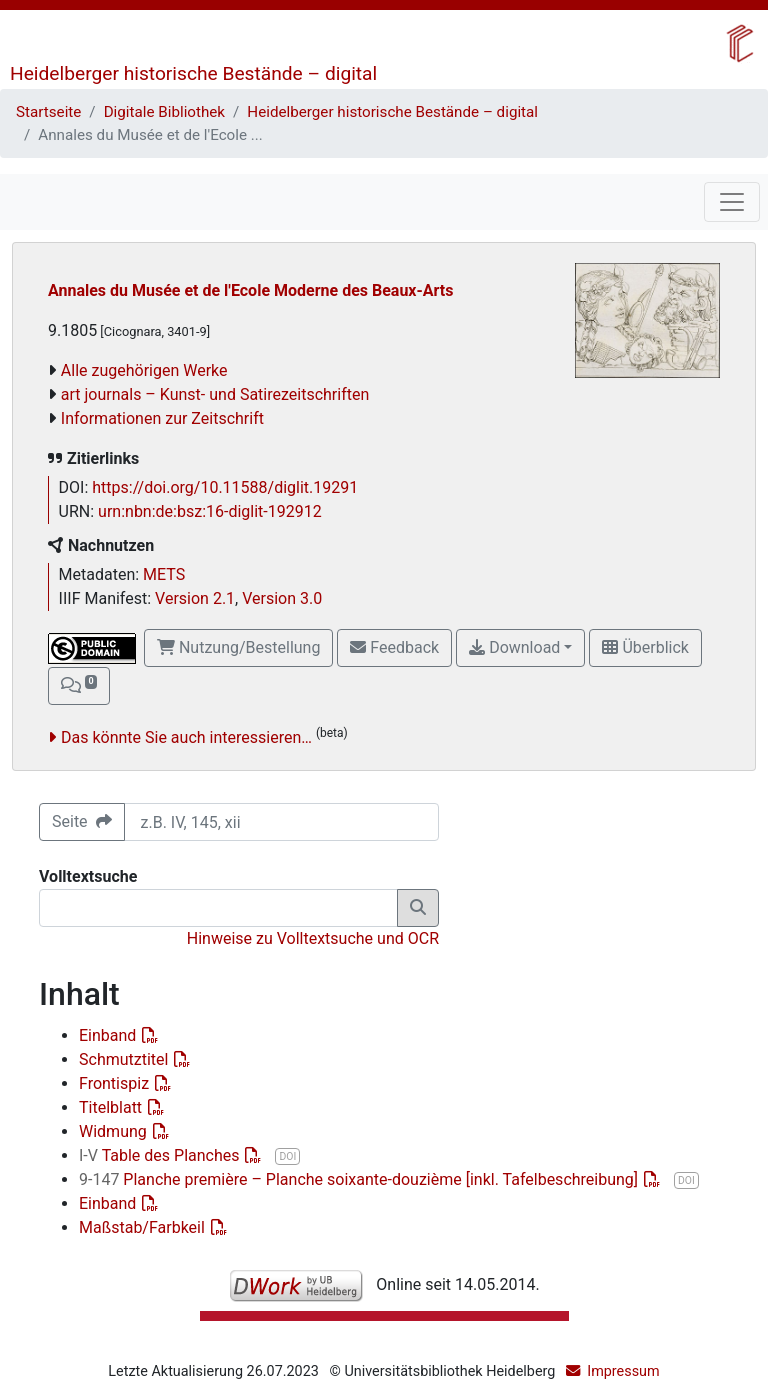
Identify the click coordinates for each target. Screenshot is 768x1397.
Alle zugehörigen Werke (144, 370)
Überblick (645, 647)
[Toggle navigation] (732, 202)
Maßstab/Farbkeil (144, 1227)
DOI (287, 1156)
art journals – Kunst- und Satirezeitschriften (215, 394)
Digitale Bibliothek (164, 112)
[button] (79, 686)
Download (514, 647)
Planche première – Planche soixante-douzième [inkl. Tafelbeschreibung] (360, 1179)
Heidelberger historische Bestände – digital (193, 73)
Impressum (623, 1371)
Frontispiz (116, 1083)
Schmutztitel (125, 1059)
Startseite (48, 112)
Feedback (394, 647)
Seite (82, 821)
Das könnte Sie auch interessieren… (186, 737)
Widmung (115, 1131)
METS (164, 574)
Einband (109, 1035)
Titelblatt (112, 1107)
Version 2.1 (195, 598)
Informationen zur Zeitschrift (162, 418)
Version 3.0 (282, 598)
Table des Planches (161, 1155)
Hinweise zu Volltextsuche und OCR (313, 938)
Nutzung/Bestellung (238, 647)
